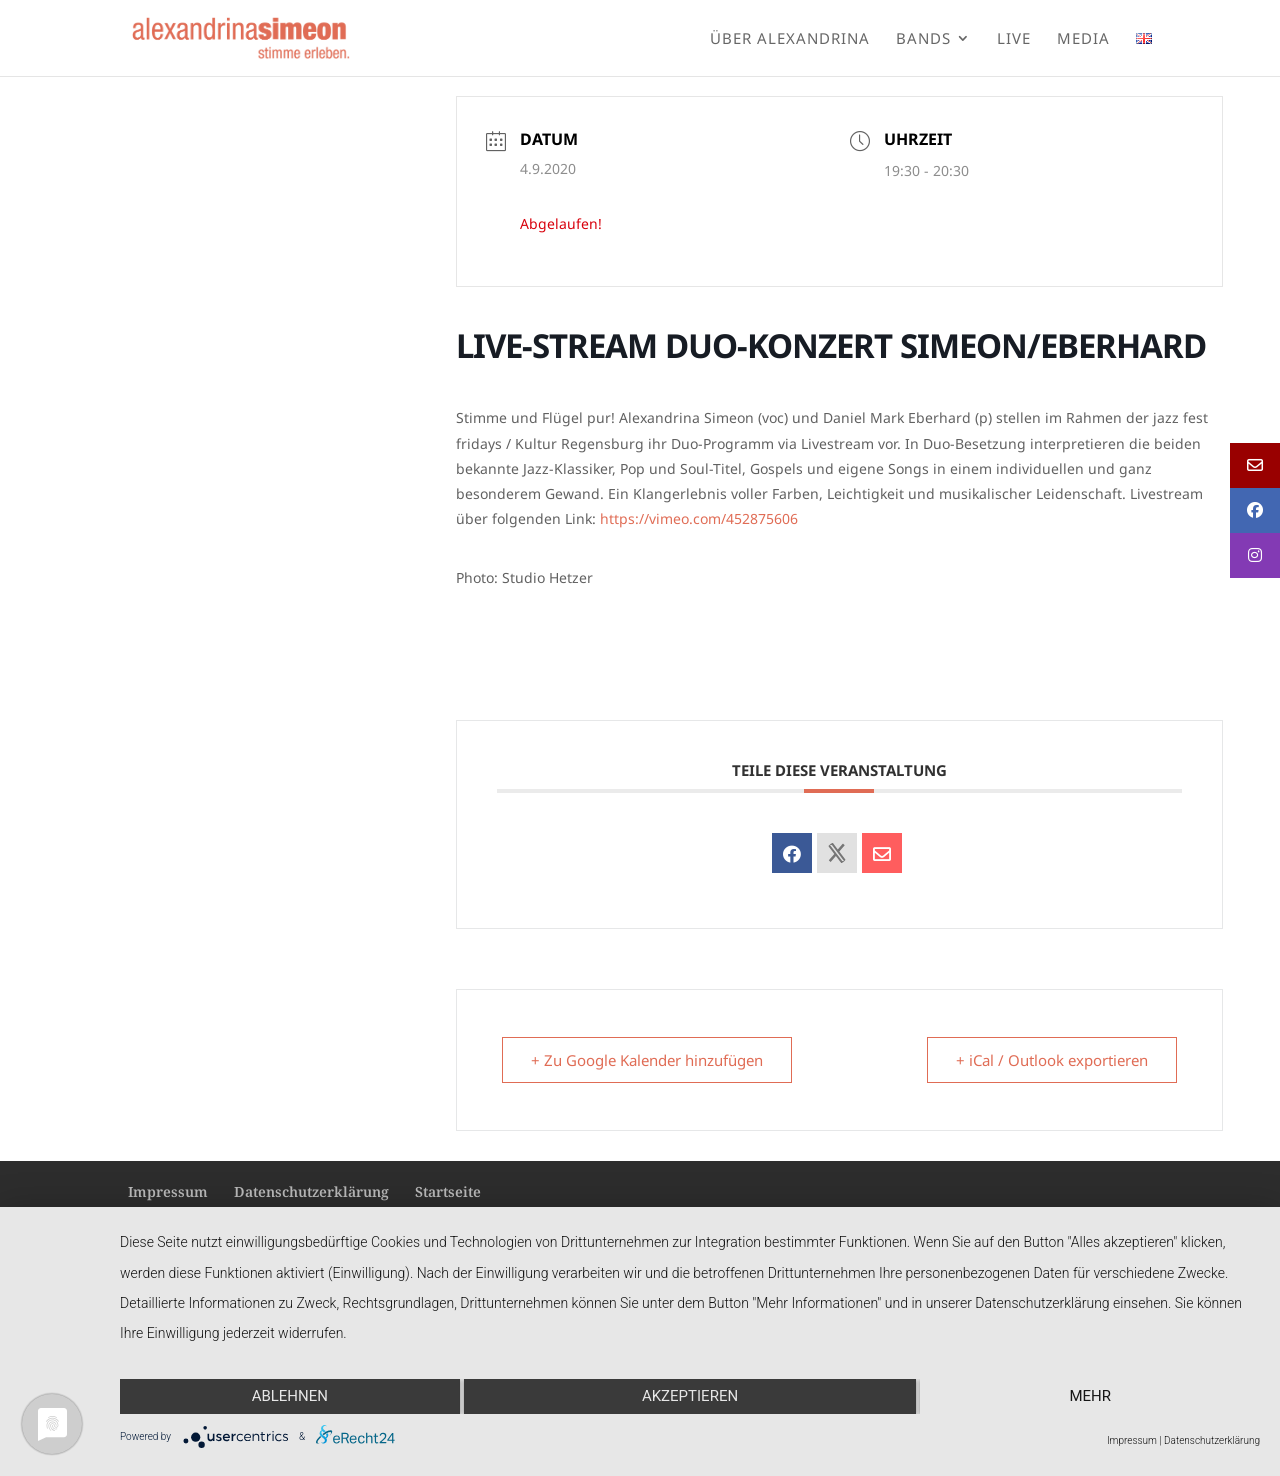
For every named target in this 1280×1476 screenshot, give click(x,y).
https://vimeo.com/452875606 (699, 518)
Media (1083, 39)
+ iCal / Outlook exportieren (1052, 1060)
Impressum (168, 1191)
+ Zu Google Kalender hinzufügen (647, 1060)
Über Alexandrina (790, 39)
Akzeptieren (690, 1396)
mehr (1090, 1396)
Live (1014, 39)
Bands (923, 39)
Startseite (448, 1191)
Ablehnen (290, 1396)
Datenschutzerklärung (311, 1191)
